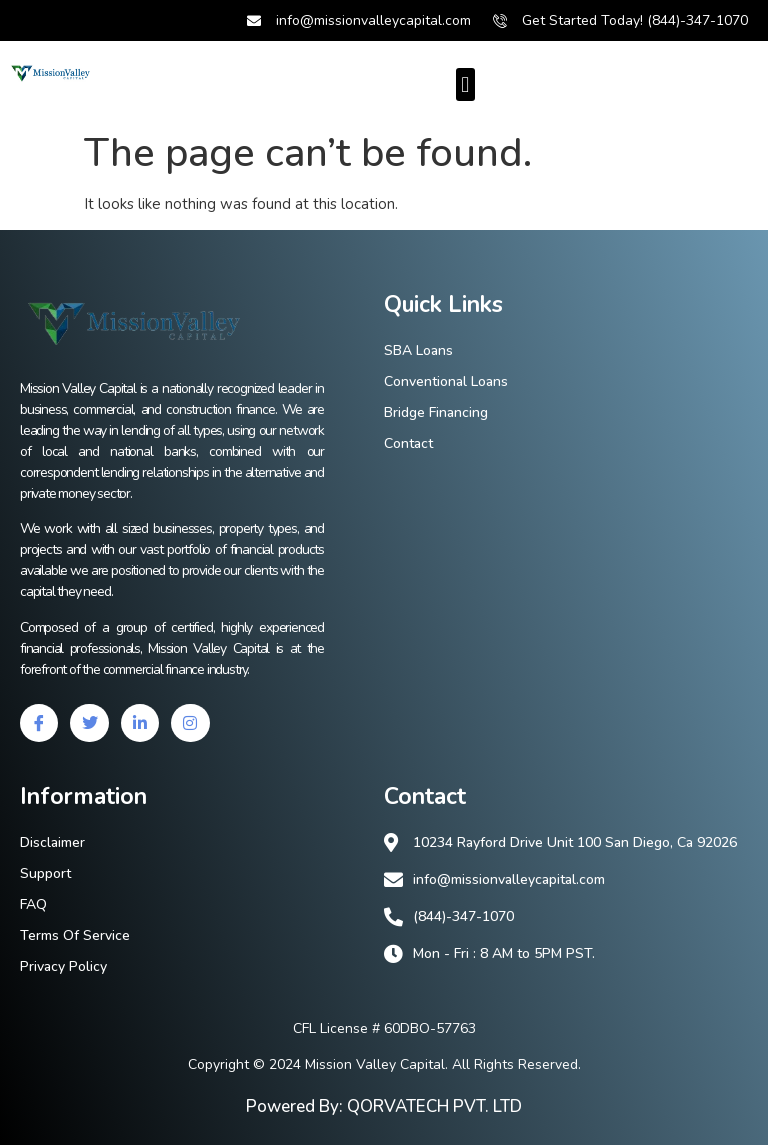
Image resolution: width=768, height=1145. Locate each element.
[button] (465, 84)
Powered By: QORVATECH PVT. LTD (384, 1106)
